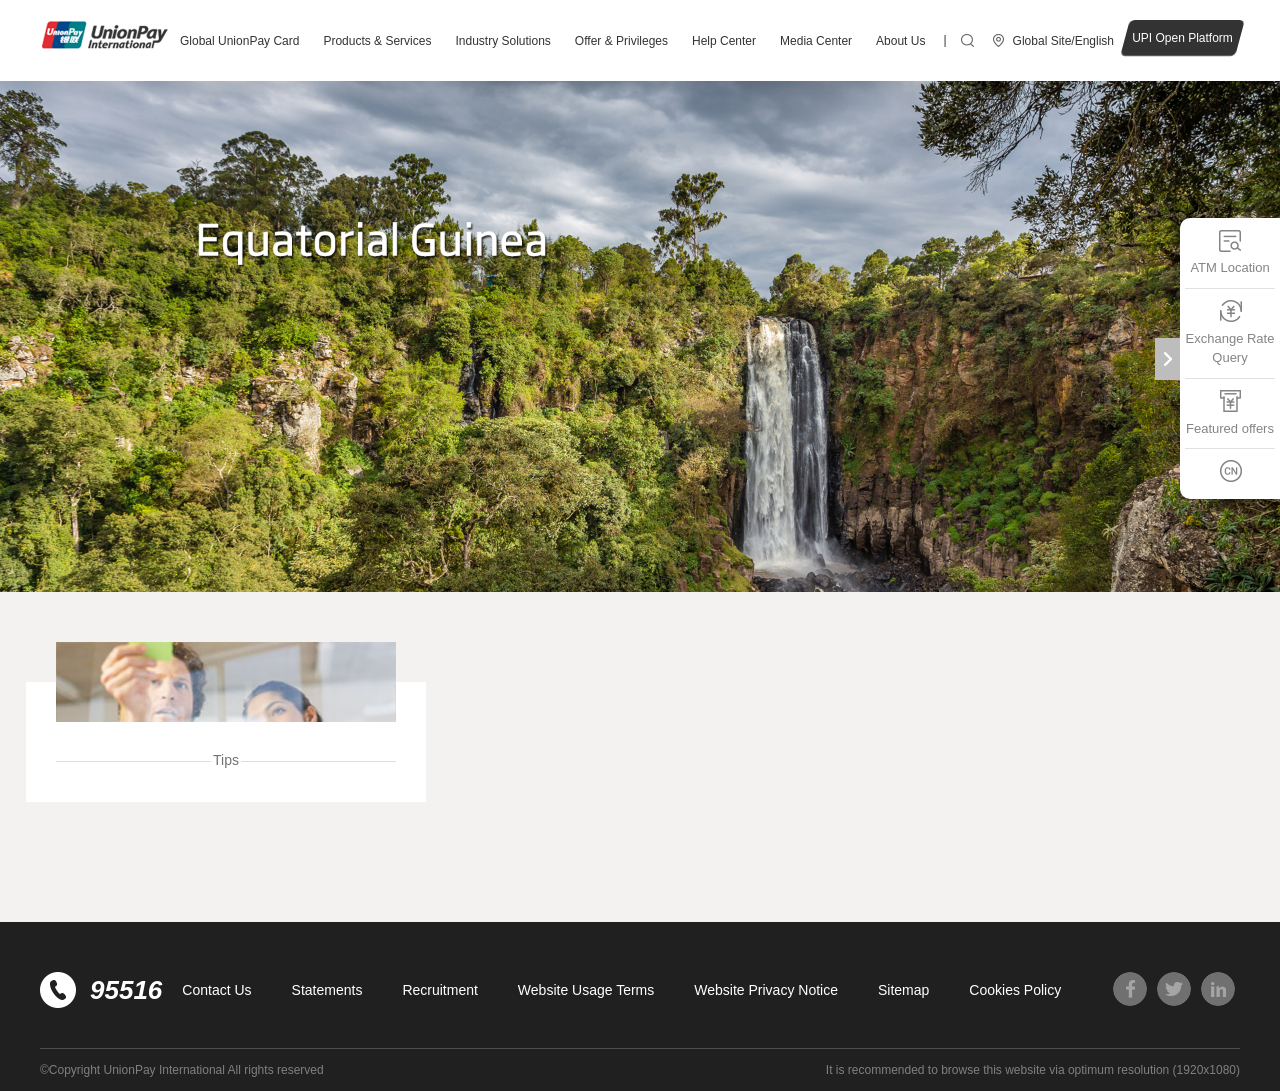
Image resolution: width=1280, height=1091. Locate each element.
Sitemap (903, 990)
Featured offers (1230, 412)
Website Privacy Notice (766, 990)
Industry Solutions (502, 41)
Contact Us (216, 990)
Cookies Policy (1015, 990)
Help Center (724, 41)
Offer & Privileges (621, 41)
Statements (327, 990)
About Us (900, 41)
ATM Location (1229, 251)
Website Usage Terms (586, 990)
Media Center (816, 41)
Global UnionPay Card (239, 41)
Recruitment (439, 990)
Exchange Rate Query (1230, 332)
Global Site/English (1063, 41)
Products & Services (377, 41)
